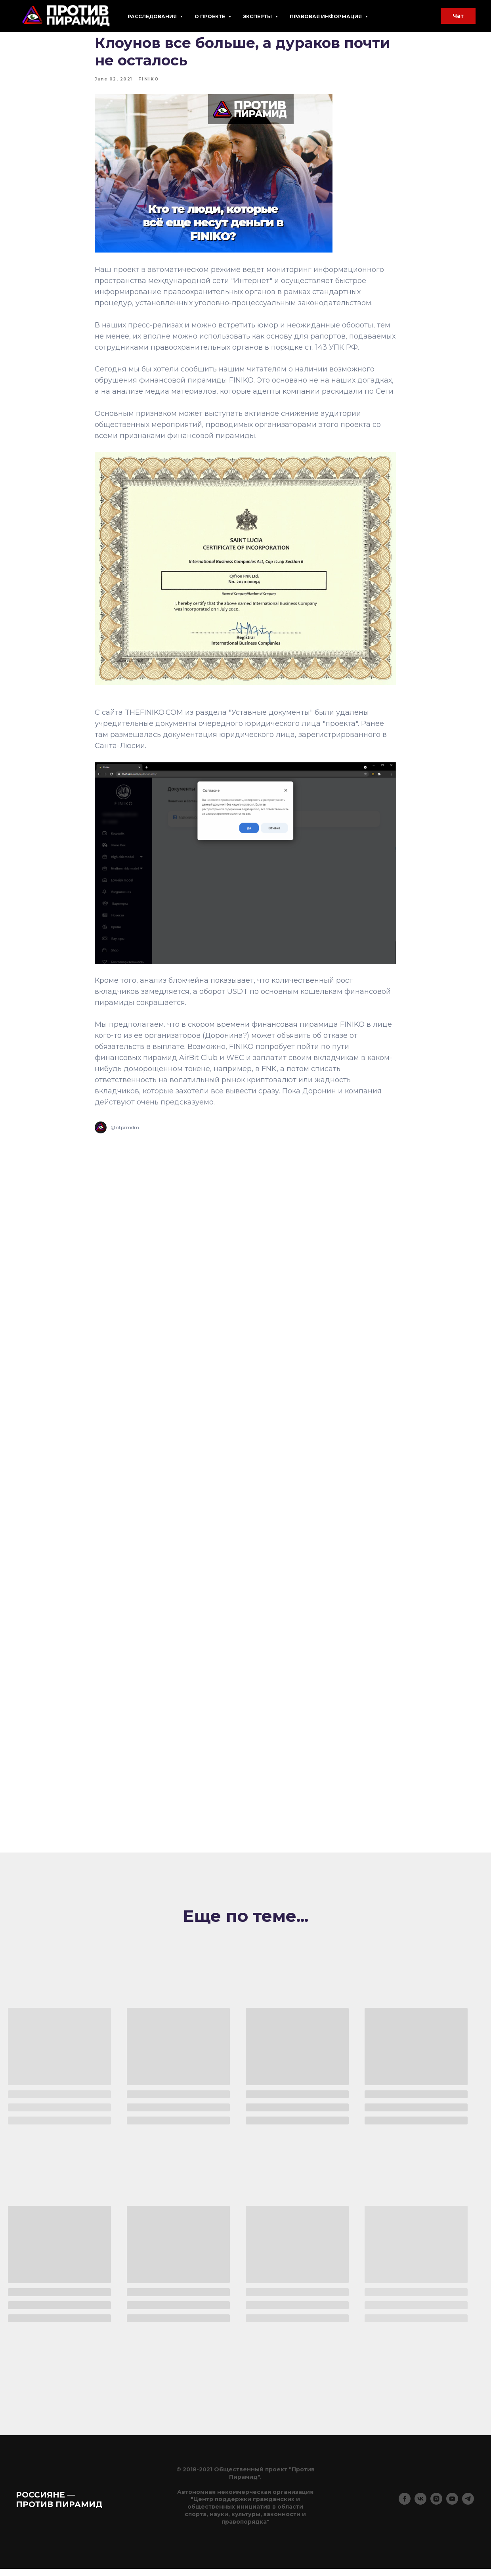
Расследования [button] (153, 16)
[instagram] (436, 2509)
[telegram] (468, 2509)
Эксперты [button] (258, 16)
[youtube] (452, 2509)
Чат (458, 15)
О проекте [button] (210, 16)
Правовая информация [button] (326, 16)
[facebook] (405, 2509)
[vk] (420, 2509)
